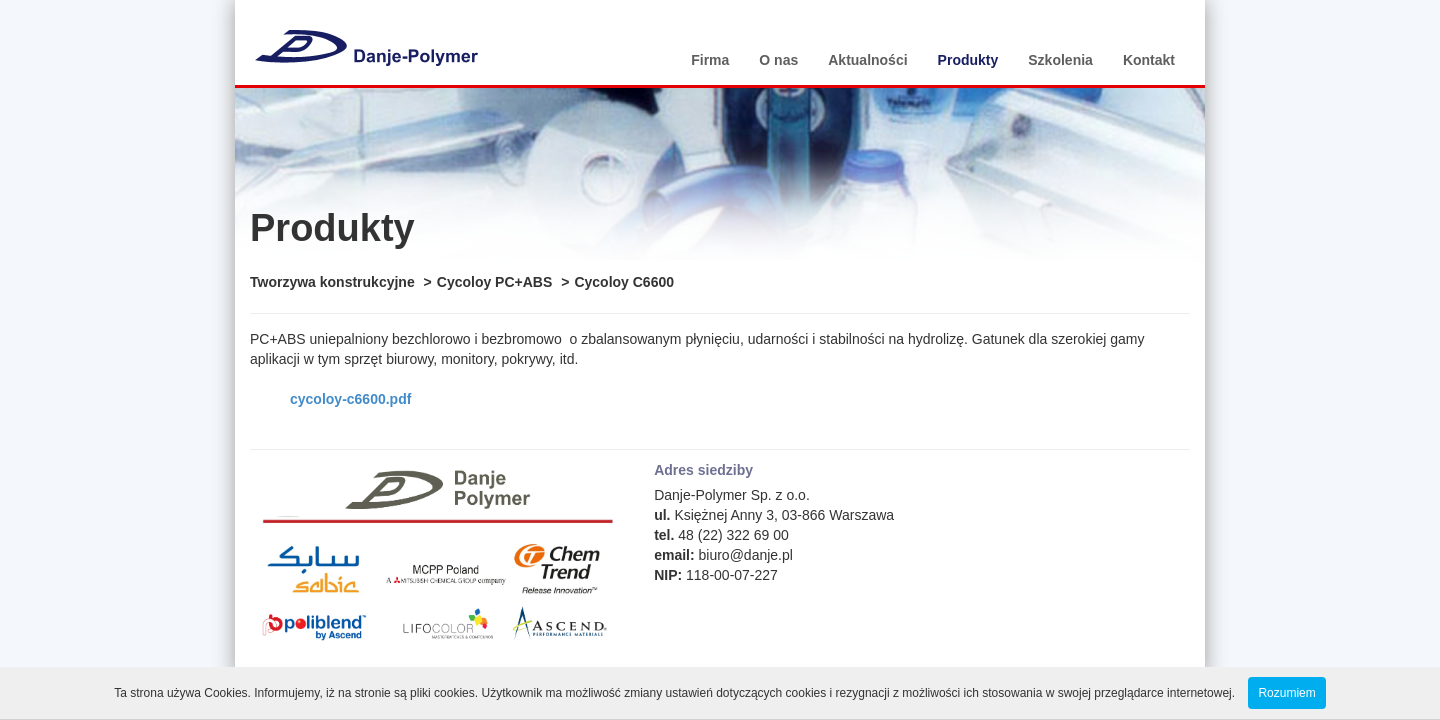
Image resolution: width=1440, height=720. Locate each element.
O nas (778, 60)
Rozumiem (1286, 693)
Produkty (968, 60)
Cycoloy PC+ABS (495, 282)
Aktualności (867, 60)
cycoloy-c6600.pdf (350, 399)
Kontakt (1149, 60)
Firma (710, 60)
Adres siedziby (703, 470)
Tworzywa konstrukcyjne (332, 282)
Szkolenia (1060, 60)
